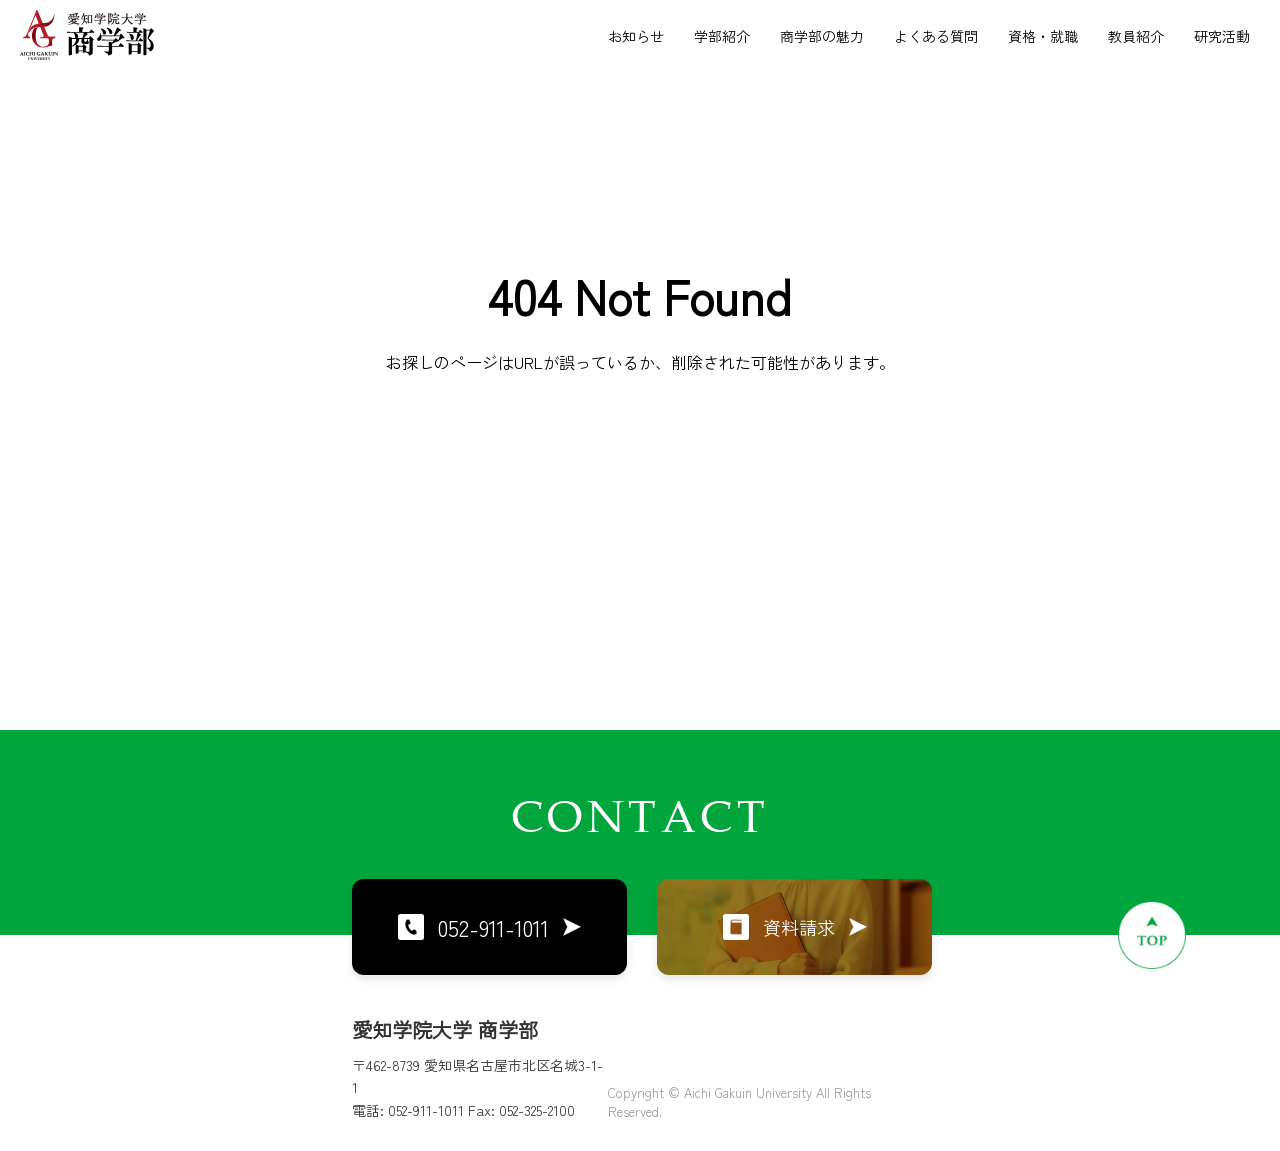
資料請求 (795, 927)
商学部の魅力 (822, 36)
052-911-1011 (489, 927)
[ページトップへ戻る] (1152, 935)
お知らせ (636, 36)
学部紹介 (722, 36)
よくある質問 (936, 36)
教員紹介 (1136, 36)
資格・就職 (1043, 36)
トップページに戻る (640, 482)
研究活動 (1222, 36)
